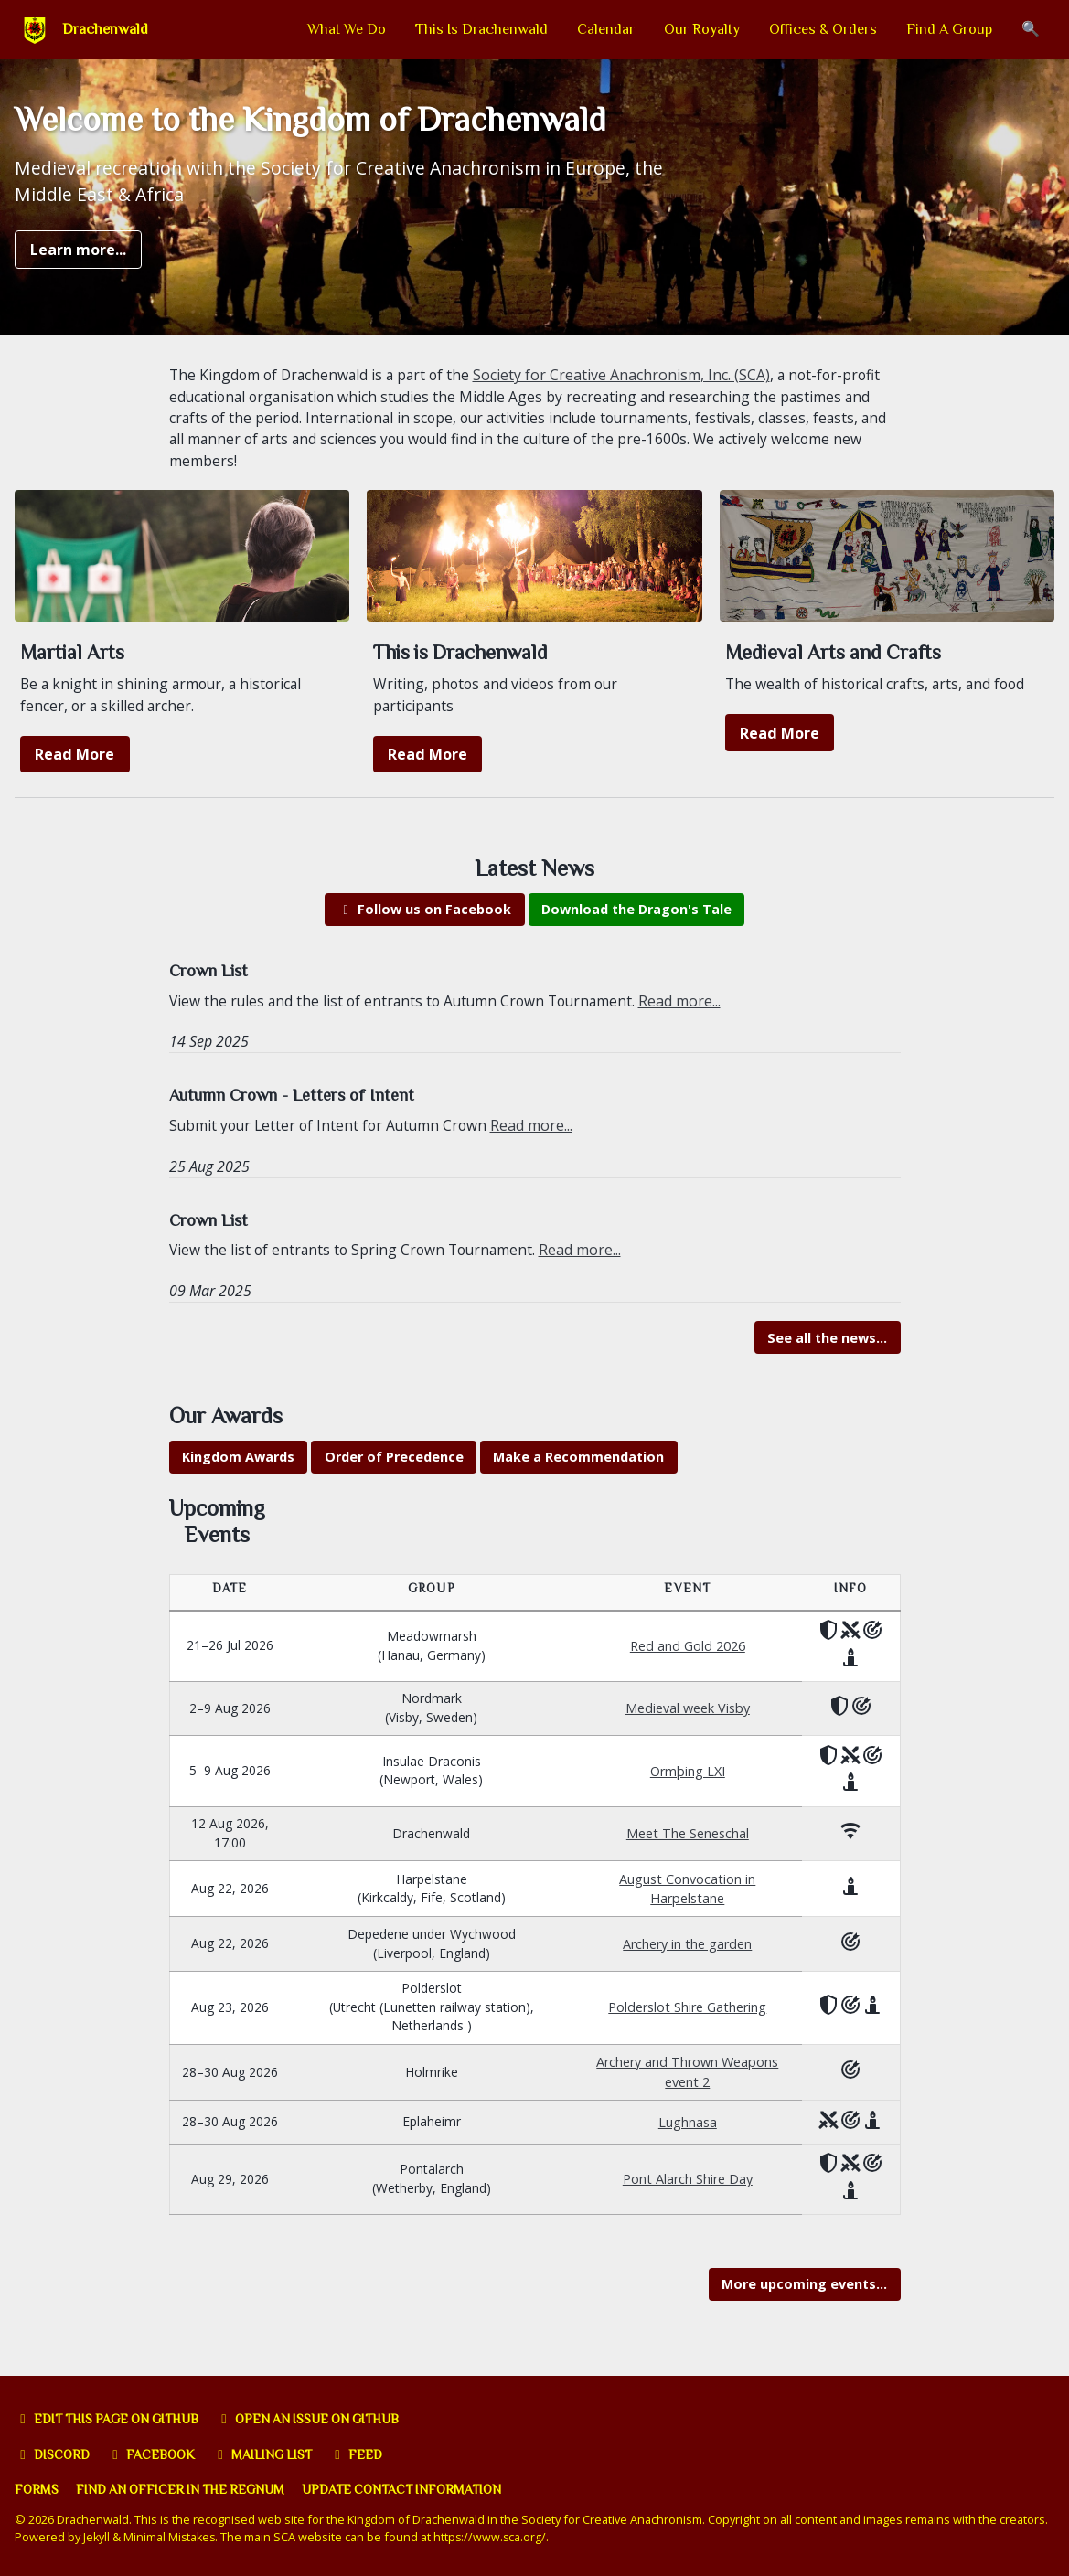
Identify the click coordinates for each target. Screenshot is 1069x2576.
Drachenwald (105, 29)
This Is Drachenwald (481, 29)
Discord (54, 2454)
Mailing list (272, 2454)
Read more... (691, 1014)
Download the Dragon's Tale (636, 922)
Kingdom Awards (238, 1473)
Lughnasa (689, 2127)
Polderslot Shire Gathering (690, 2010)
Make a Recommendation (578, 1473)
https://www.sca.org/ (494, 2537)
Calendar (606, 29)
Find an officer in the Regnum (186, 2490)
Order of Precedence (394, 1473)
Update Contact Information (417, 2490)
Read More (74, 766)
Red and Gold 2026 (689, 1637)
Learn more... (78, 255)
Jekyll (97, 2537)
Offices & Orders (823, 29)
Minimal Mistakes (171, 2537)
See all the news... (827, 1351)
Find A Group (949, 29)
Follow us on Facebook (424, 922)
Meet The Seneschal (689, 1829)
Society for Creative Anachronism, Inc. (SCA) (629, 381)
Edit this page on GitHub (113, 2418)
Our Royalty (702, 29)
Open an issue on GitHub (325, 2418)
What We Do (346, 29)
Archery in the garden (689, 1944)
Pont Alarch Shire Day (689, 2186)
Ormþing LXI (689, 1765)
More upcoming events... (804, 2293)
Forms (37, 2490)
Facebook (157, 2454)
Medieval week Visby (689, 1701)
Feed (369, 2454)
